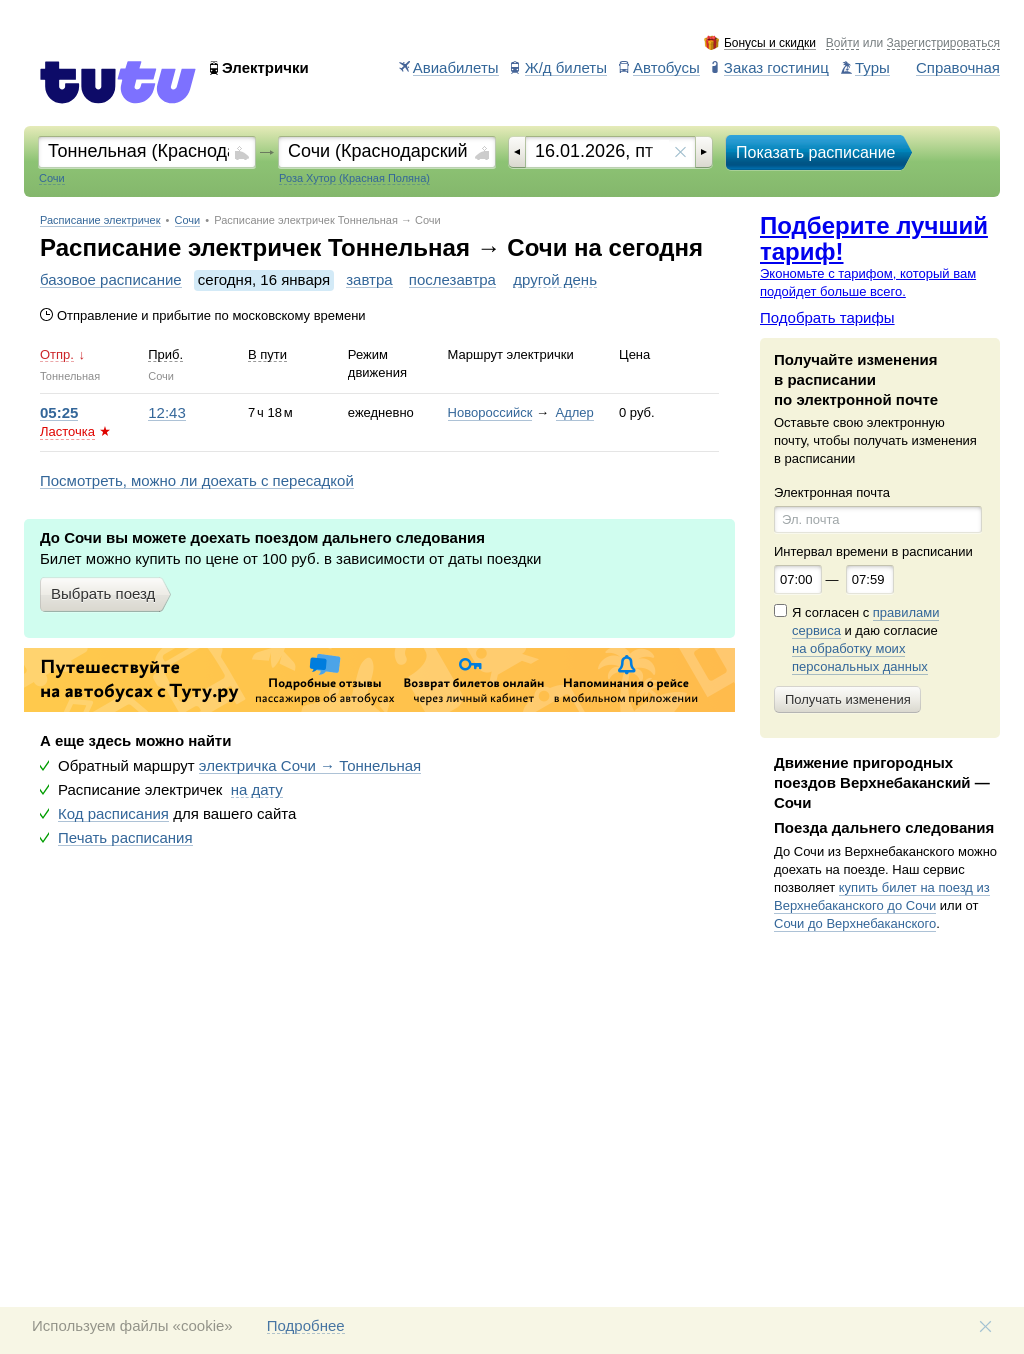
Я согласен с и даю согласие (865, 640)
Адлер (575, 412)
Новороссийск (490, 412)
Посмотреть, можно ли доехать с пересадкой (197, 481)
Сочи (188, 220)
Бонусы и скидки (770, 43)
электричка (310, 766)
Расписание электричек (100, 220)
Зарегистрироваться (943, 43)
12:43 (167, 413)
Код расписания (113, 814)
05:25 (59, 413)
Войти (843, 43)
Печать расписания (125, 838)
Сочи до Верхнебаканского (855, 923)
